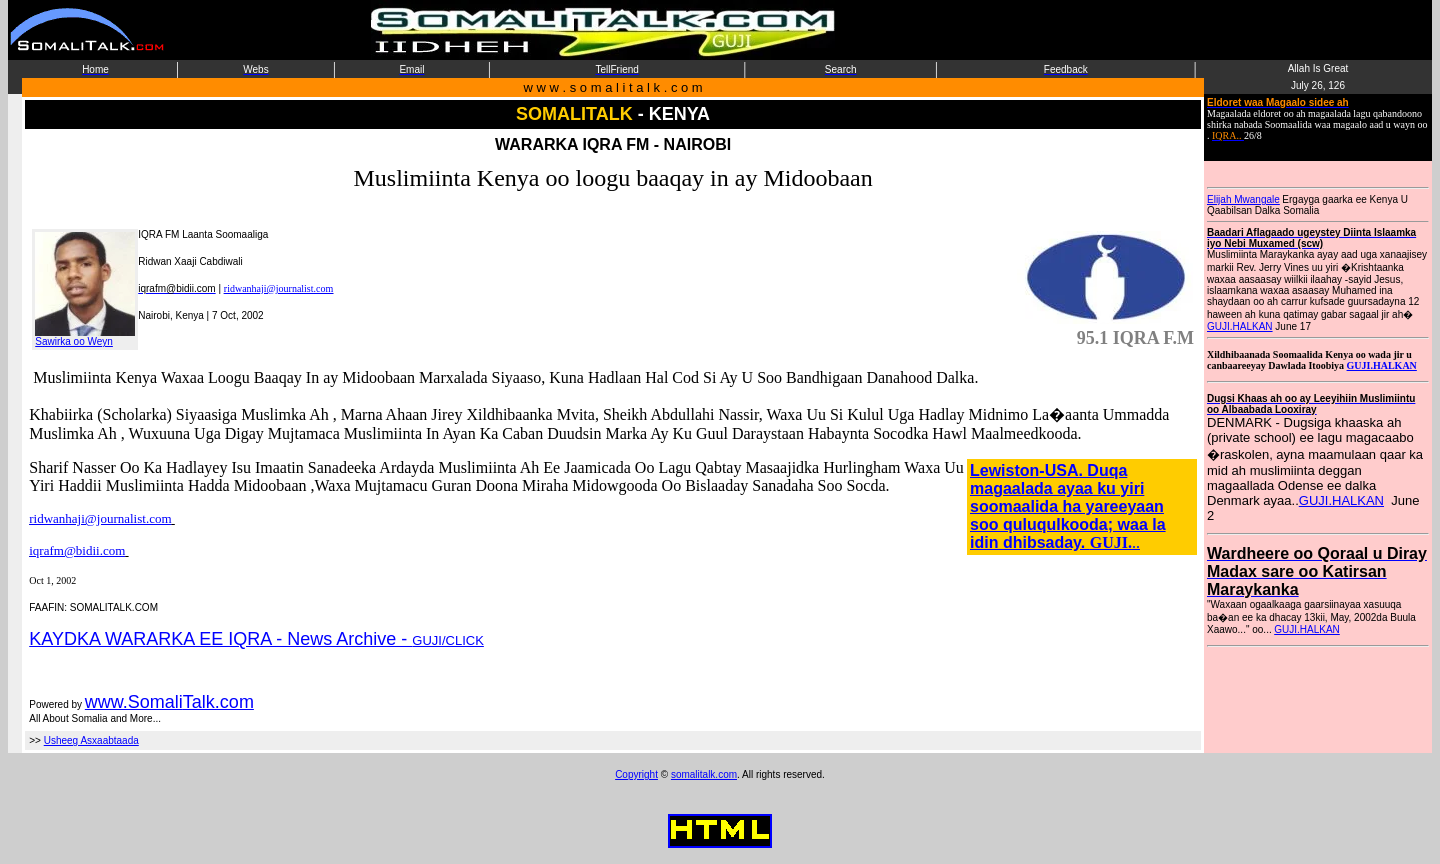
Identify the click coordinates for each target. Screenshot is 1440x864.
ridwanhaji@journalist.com (278, 288)
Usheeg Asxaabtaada (91, 740)
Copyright (636, 774)
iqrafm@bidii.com (77, 550)
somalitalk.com (704, 774)
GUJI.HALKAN (1240, 326)
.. (1136, 542)
